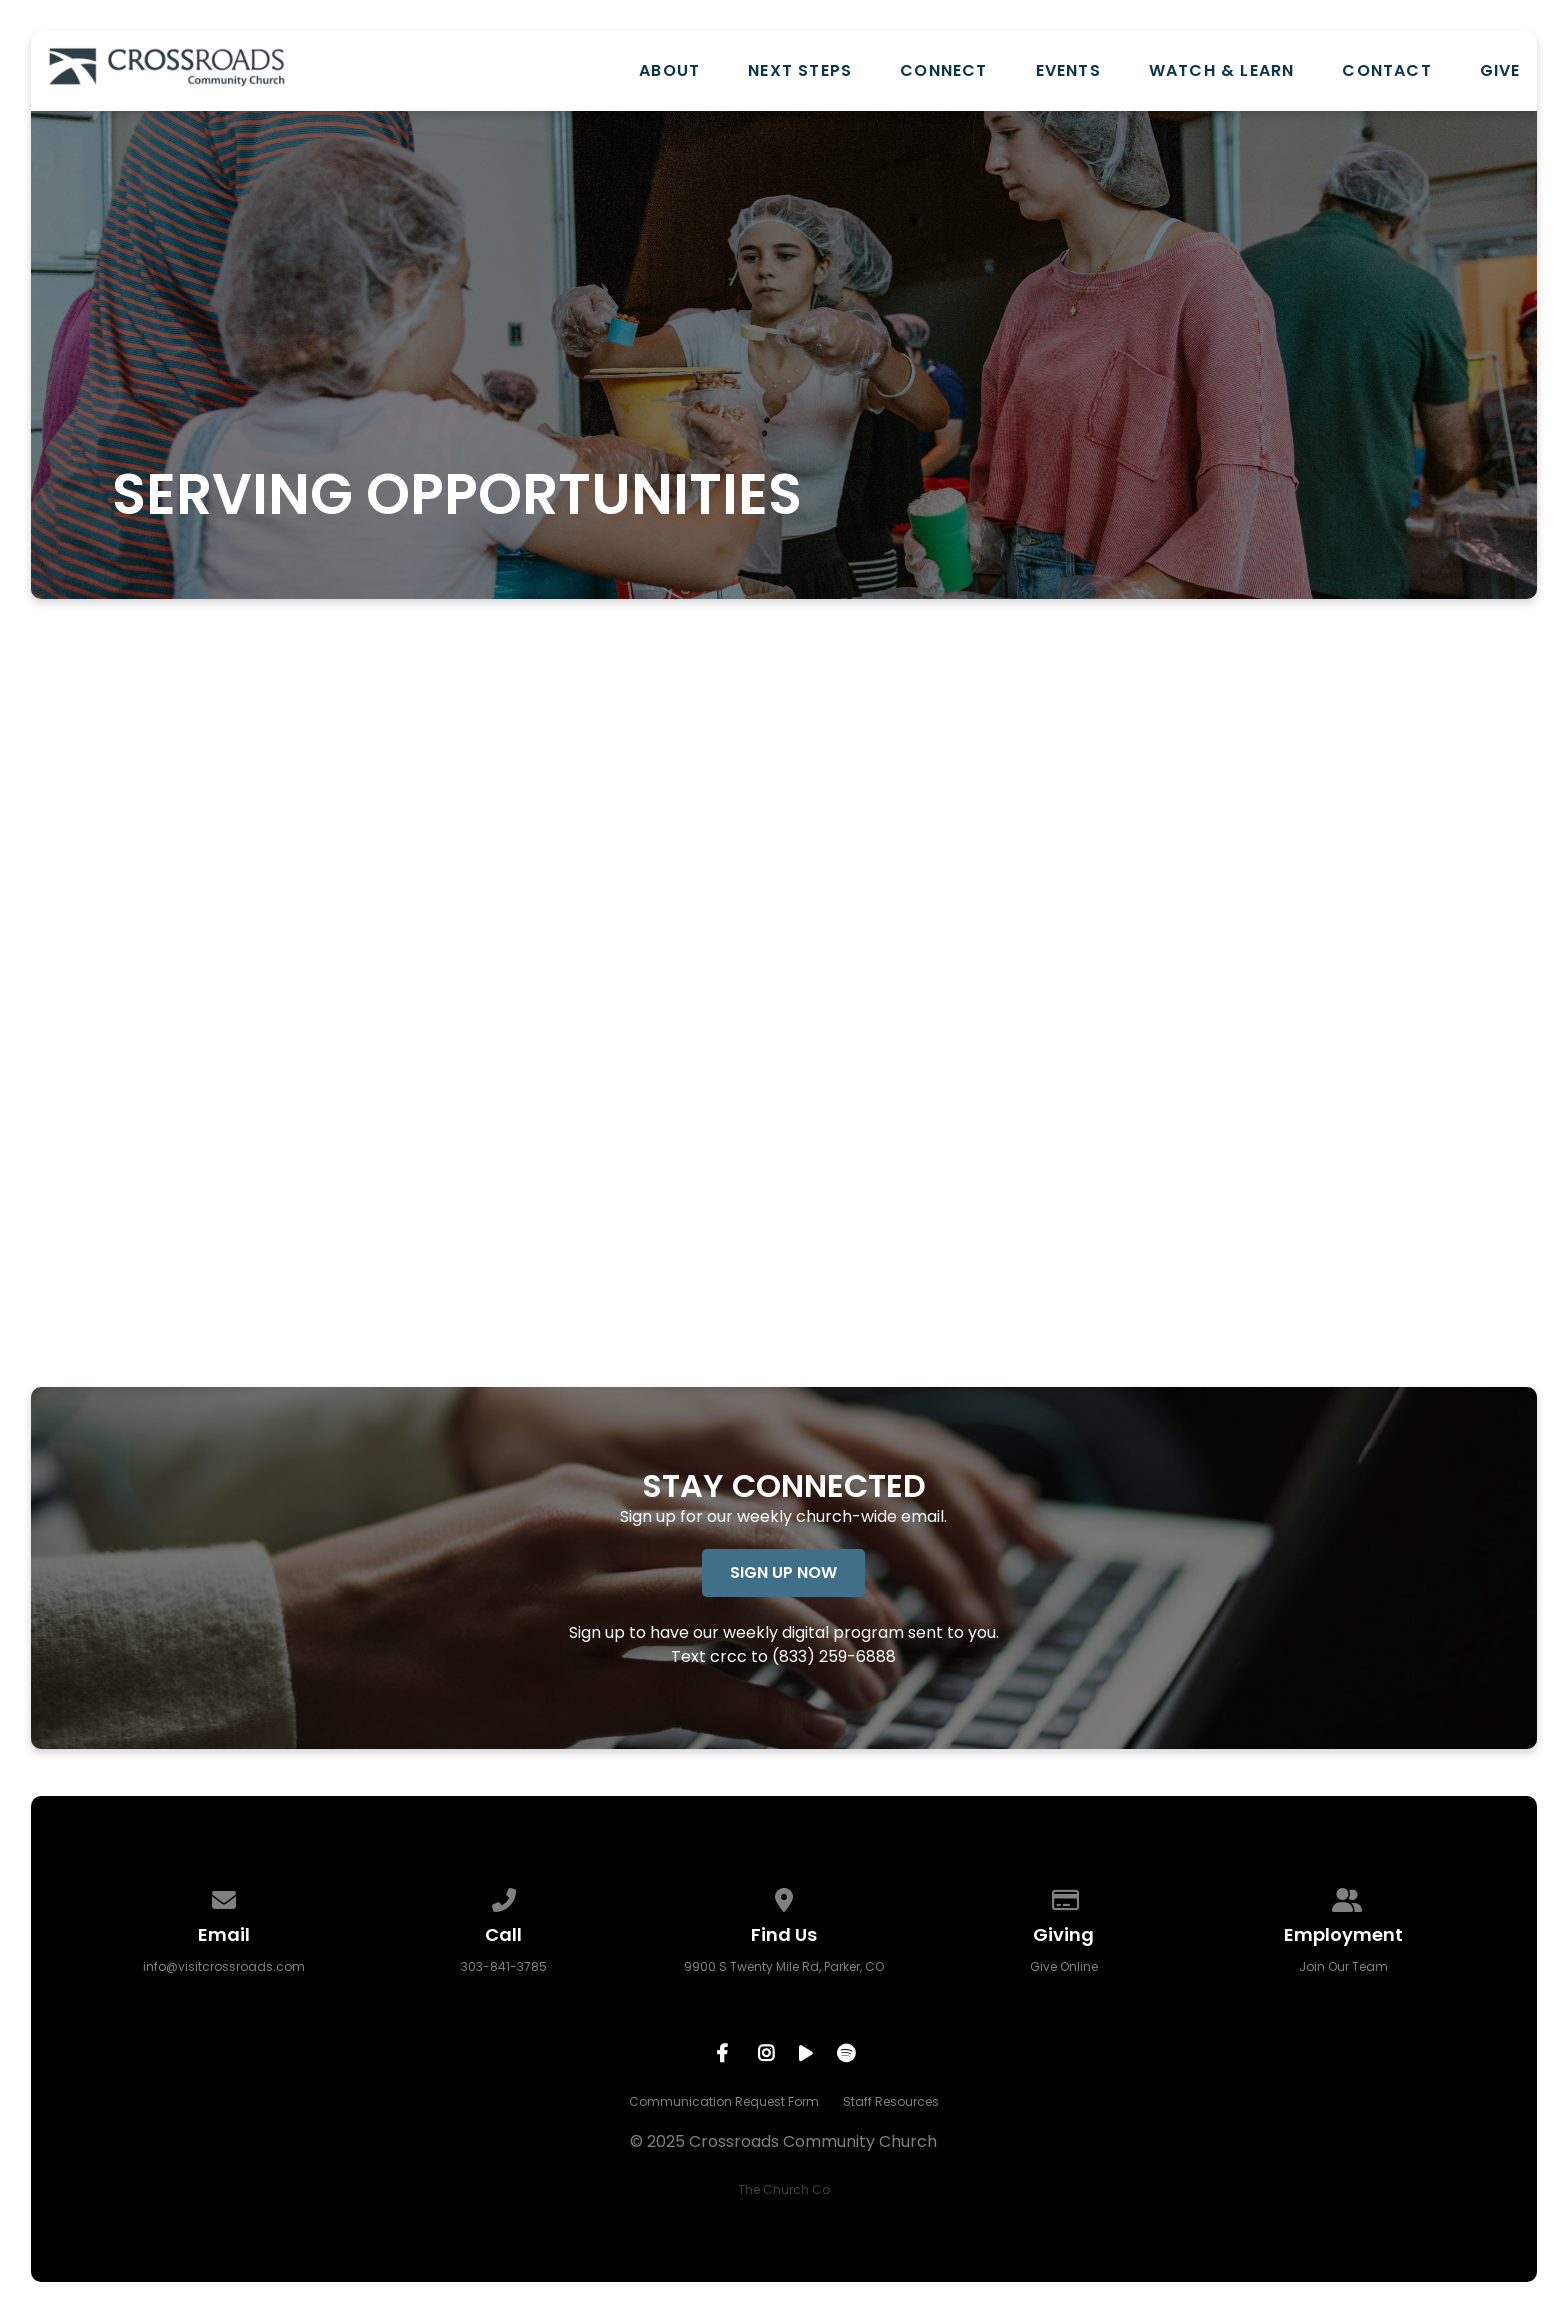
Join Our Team (1343, 1966)
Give (1500, 71)
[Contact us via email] (224, 1896)
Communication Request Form (724, 2101)
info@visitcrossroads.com (224, 1966)
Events (1068, 71)
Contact (1386, 71)
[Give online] (1064, 1896)
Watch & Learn (1222, 71)
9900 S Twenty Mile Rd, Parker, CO (784, 1966)
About (669, 71)
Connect (943, 71)
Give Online (1064, 1966)
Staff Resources (891, 2101)
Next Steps (800, 71)
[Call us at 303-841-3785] (504, 1896)
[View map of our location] (784, 1896)
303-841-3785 (504, 1966)
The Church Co (784, 2189)
